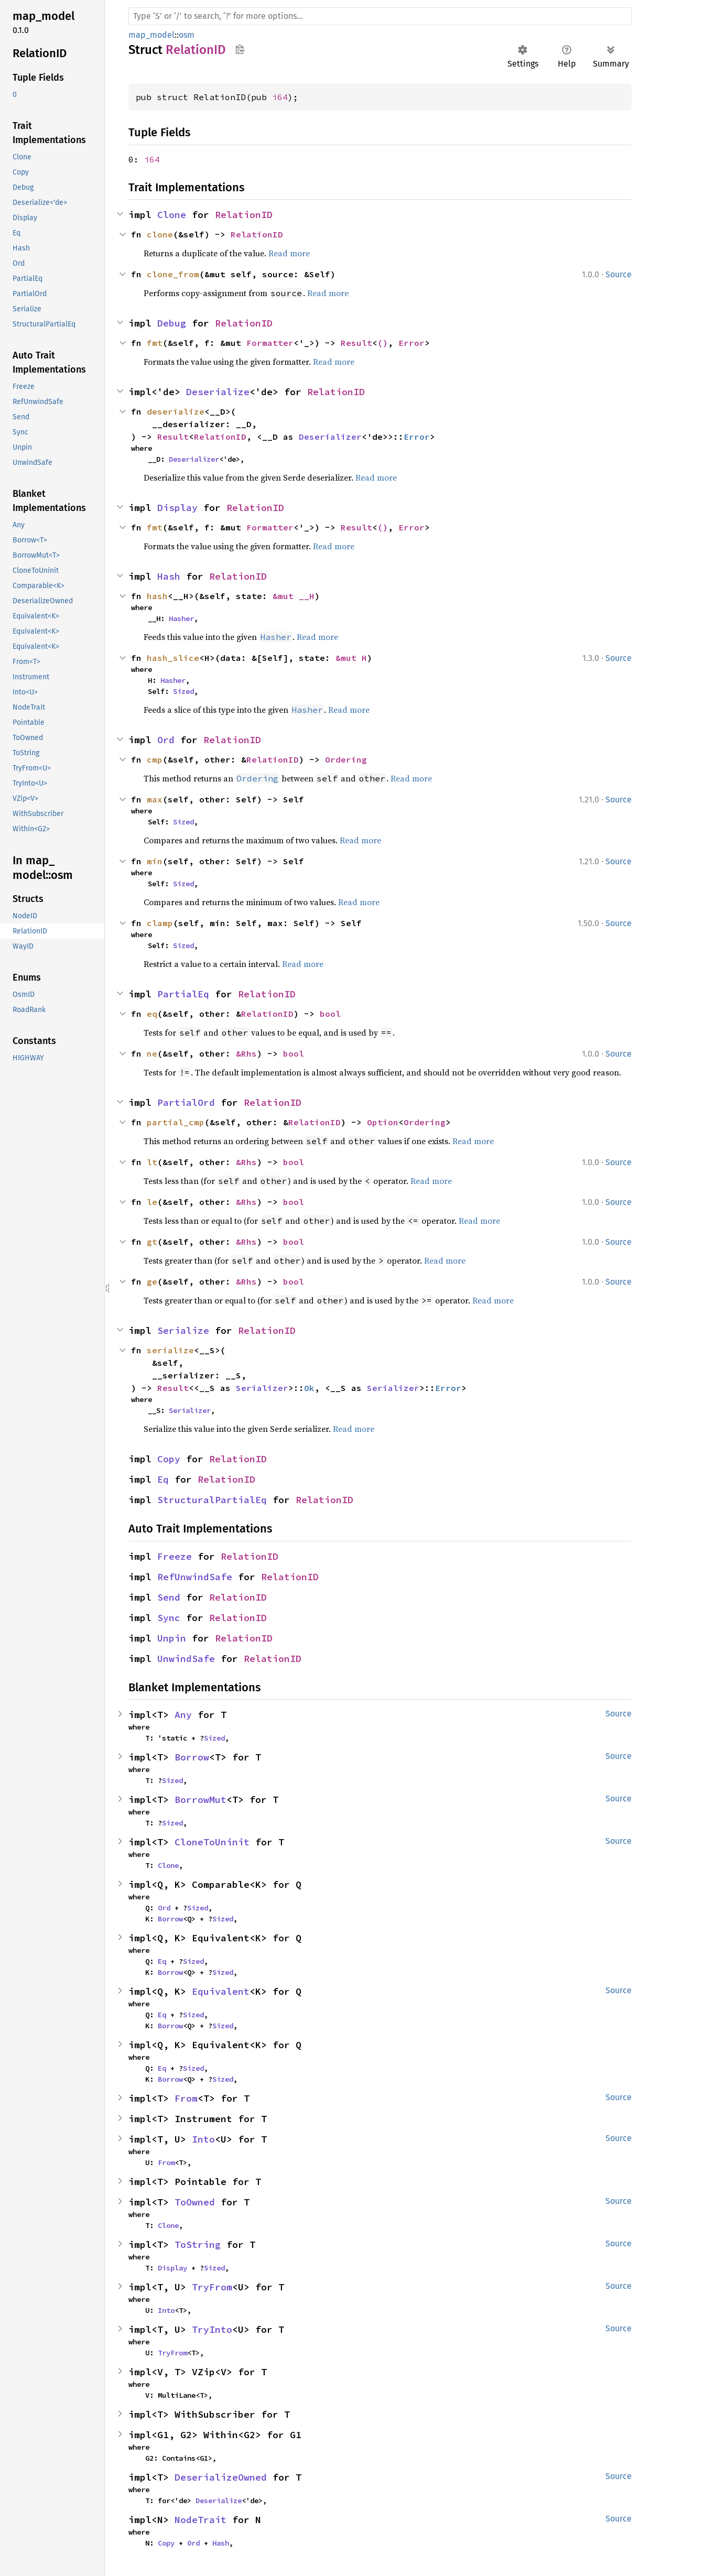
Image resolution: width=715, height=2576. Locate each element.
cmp (154, 759)
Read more (289, 253)
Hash (168, 576)
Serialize (183, 1330)
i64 (280, 97)
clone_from (173, 274)
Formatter (270, 343)
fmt (154, 343)
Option (382, 1122)
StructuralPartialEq (212, 1500)
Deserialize (218, 392)
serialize (170, 1350)
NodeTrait (200, 2520)
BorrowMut (200, 1800)
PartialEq (183, 994)
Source (618, 274)
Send (168, 1597)
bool (330, 1013)
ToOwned (195, 2202)
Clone (171, 215)
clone (160, 234)
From (186, 2098)
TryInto (212, 2329)
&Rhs (246, 1053)
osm (186, 35)
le (152, 1202)
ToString (198, 2244)
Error (411, 343)
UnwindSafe (186, 1659)
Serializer (262, 1388)
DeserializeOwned (221, 2477)
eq (152, 1013)
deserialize (175, 411)
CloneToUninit (212, 1842)
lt (152, 1162)
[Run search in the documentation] (380, 16)
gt (152, 1241)
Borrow (192, 1757)
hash (157, 596)
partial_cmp (175, 1122)
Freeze (174, 1556)
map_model (151, 35)
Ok (309, 1388)
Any (183, 1715)
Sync (168, 1618)
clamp (160, 923)
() (382, 343)
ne (152, 1053)
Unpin (171, 1638)
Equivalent (221, 1991)
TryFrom (212, 2287)
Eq (163, 1479)
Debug (171, 323)
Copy (168, 1459)
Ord (166, 740)
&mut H (351, 658)
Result (356, 343)
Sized (183, 691)
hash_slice (173, 658)
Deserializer (330, 436)
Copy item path (239, 49)
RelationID (244, 215)
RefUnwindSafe (194, 1577)
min (154, 861)
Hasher (181, 618)
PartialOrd (186, 1102)
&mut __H (294, 596)
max (154, 799)
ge (152, 1281)
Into (203, 2139)
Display (177, 508)
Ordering (346, 759)
